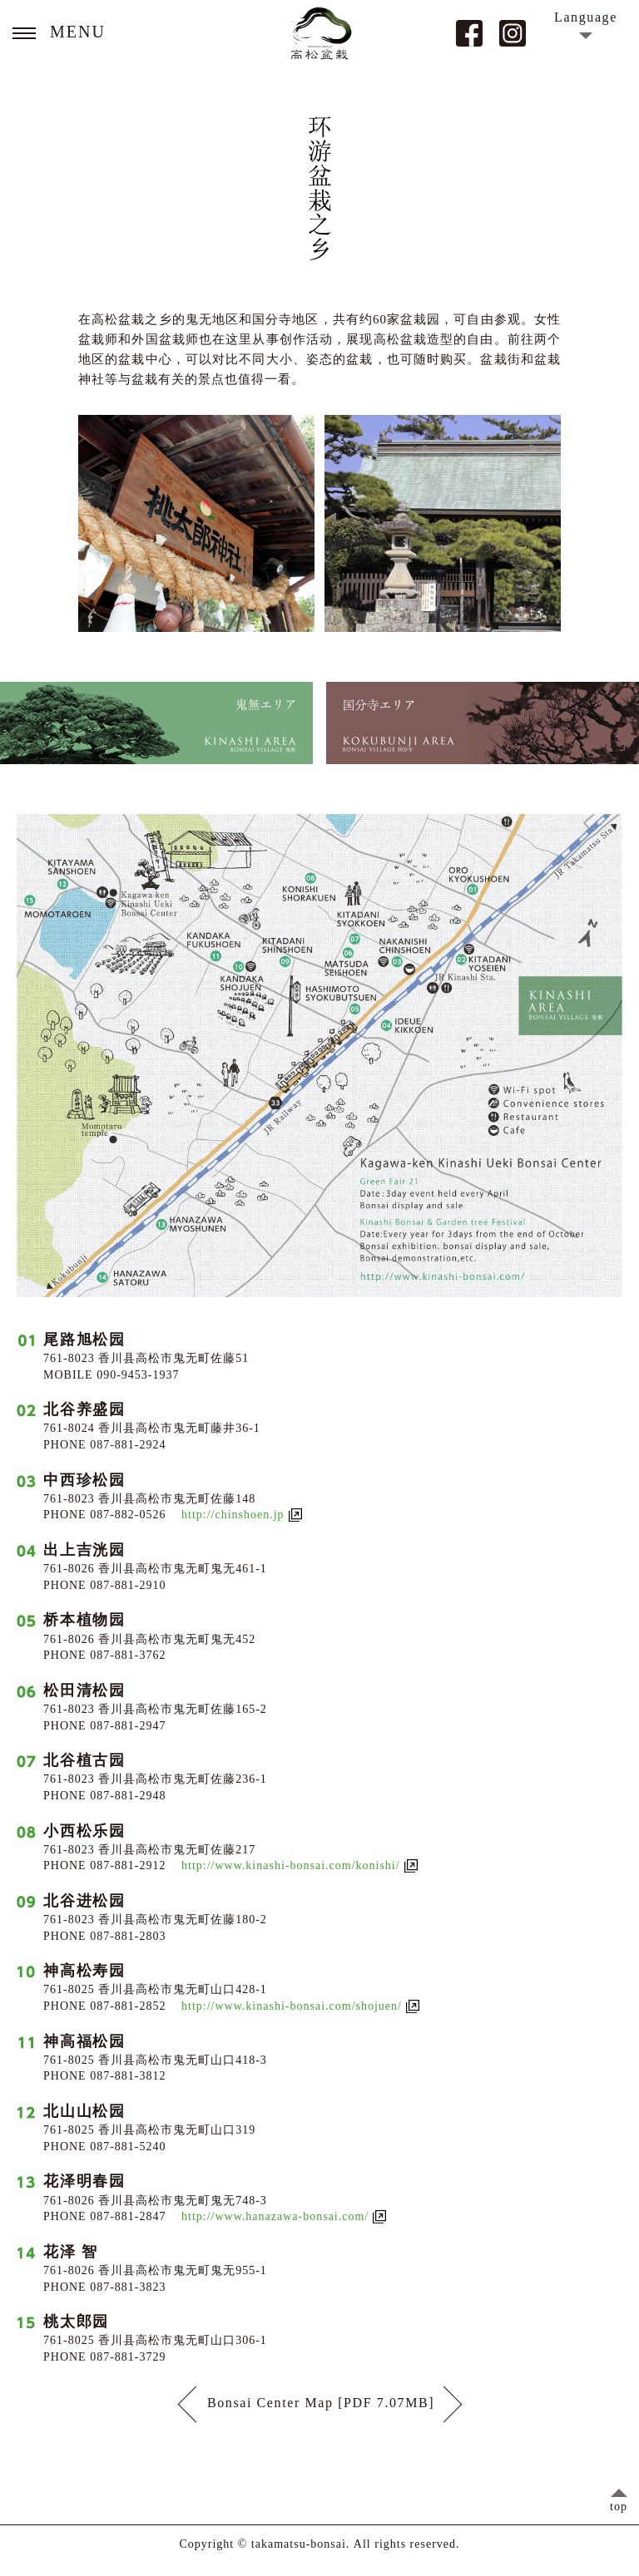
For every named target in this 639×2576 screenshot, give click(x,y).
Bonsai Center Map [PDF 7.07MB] (320, 2404)
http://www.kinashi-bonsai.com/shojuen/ (291, 2006)
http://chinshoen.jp (233, 1515)
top (618, 2507)
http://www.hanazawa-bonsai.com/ (275, 2216)
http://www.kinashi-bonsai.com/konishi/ (290, 1866)
